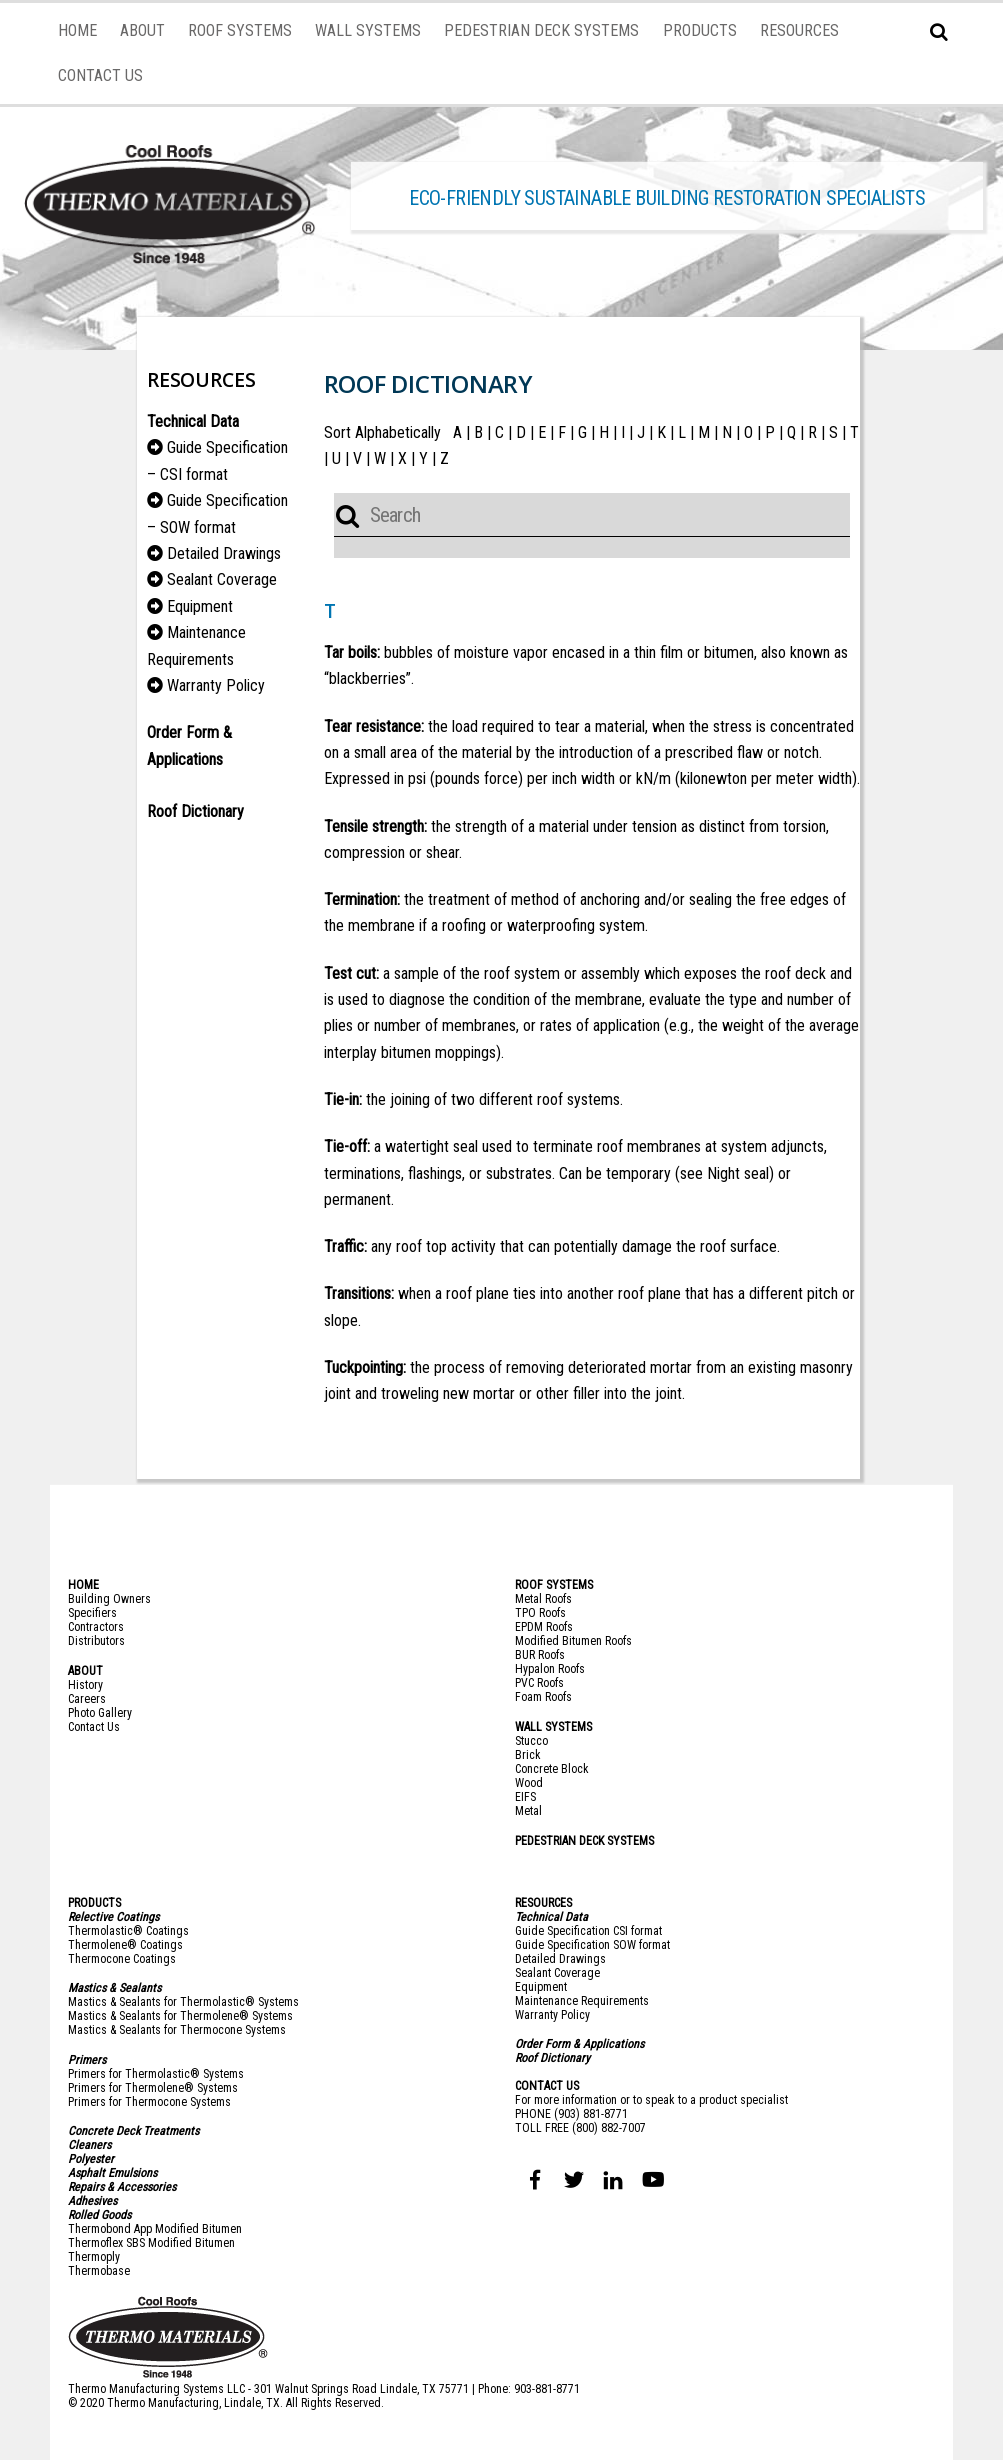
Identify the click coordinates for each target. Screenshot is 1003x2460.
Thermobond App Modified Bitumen (155, 2229)
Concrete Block (552, 1769)
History (85, 1685)
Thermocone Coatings (122, 1959)
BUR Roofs (540, 1655)
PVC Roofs (539, 1683)
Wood (529, 1783)
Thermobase (99, 2271)
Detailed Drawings (224, 553)
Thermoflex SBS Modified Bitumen (151, 2243)
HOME (77, 30)
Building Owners (109, 1599)
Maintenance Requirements (582, 2001)
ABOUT (142, 30)
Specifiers (92, 1613)
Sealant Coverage (222, 579)
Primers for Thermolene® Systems (153, 2088)
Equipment (200, 606)
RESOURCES (799, 30)
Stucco (531, 1741)
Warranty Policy (216, 685)
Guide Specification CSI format (588, 1931)
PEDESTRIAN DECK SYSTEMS (541, 30)
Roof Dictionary (552, 2058)
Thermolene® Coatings (125, 1945)
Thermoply (94, 2257)
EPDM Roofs (544, 1627)
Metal (528, 1811)
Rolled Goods (99, 2215)
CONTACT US (100, 75)
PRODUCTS (700, 30)
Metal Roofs (543, 1599)
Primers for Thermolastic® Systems (156, 2074)
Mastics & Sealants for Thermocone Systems (177, 2030)
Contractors (96, 1627)
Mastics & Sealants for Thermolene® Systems (180, 2016)
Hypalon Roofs (550, 1669)
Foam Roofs (543, 1697)
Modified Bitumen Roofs (573, 1641)
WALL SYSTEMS (368, 30)
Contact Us (94, 1727)
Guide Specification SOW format (592, 1945)
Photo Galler (97, 1713)
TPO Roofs (540, 1613)
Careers (87, 1699)
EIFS (525, 1797)
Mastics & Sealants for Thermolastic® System (180, 2002)
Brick (528, 1755)
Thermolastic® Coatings (128, 1931)
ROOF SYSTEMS (240, 30)
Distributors (96, 1641)
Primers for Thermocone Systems (149, 2102)
